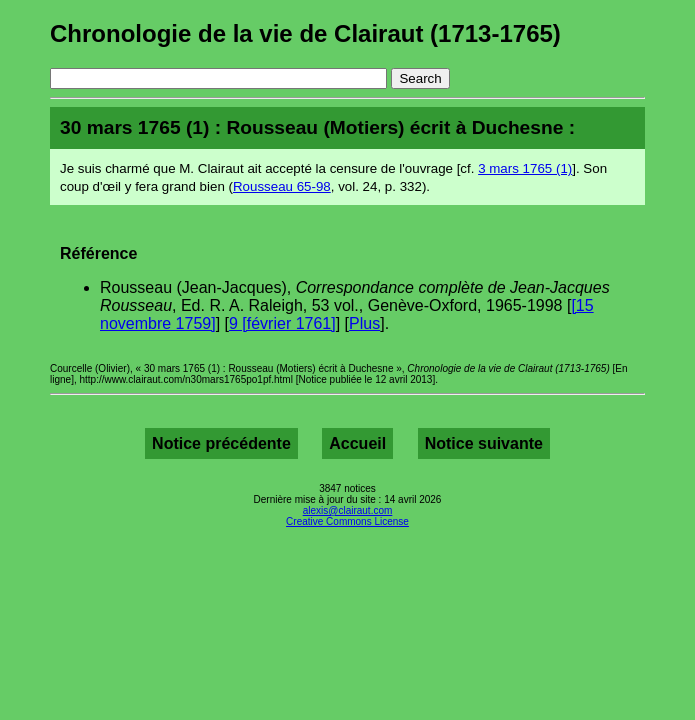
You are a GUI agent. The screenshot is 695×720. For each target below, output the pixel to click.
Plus (364, 323)
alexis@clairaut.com (348, 510)
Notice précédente (221, 443)
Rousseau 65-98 (282, 186)
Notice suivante (484, 443)
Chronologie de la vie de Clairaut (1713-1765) (305, 33)
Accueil (357, 443)
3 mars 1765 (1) (525, 168)
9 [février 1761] (282, 323)
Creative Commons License (347, 521)
